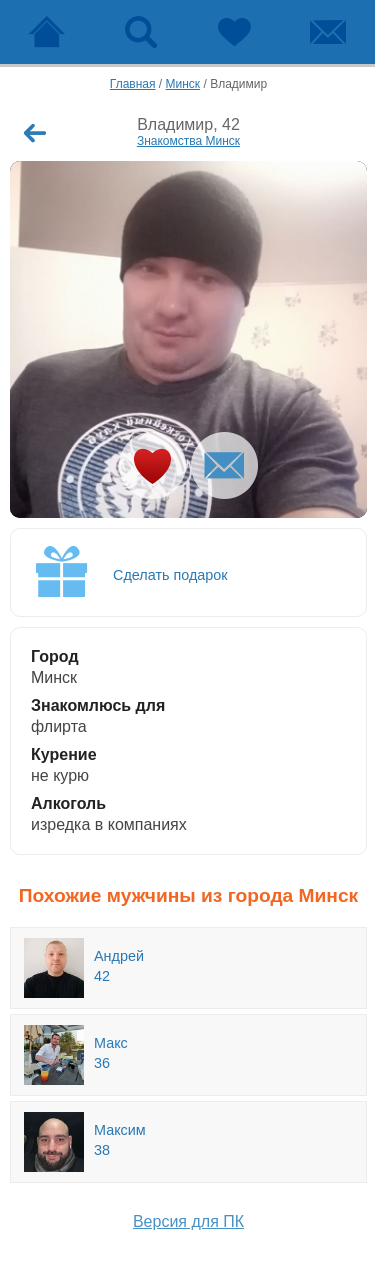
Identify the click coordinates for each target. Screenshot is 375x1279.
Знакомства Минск (188, 141)
